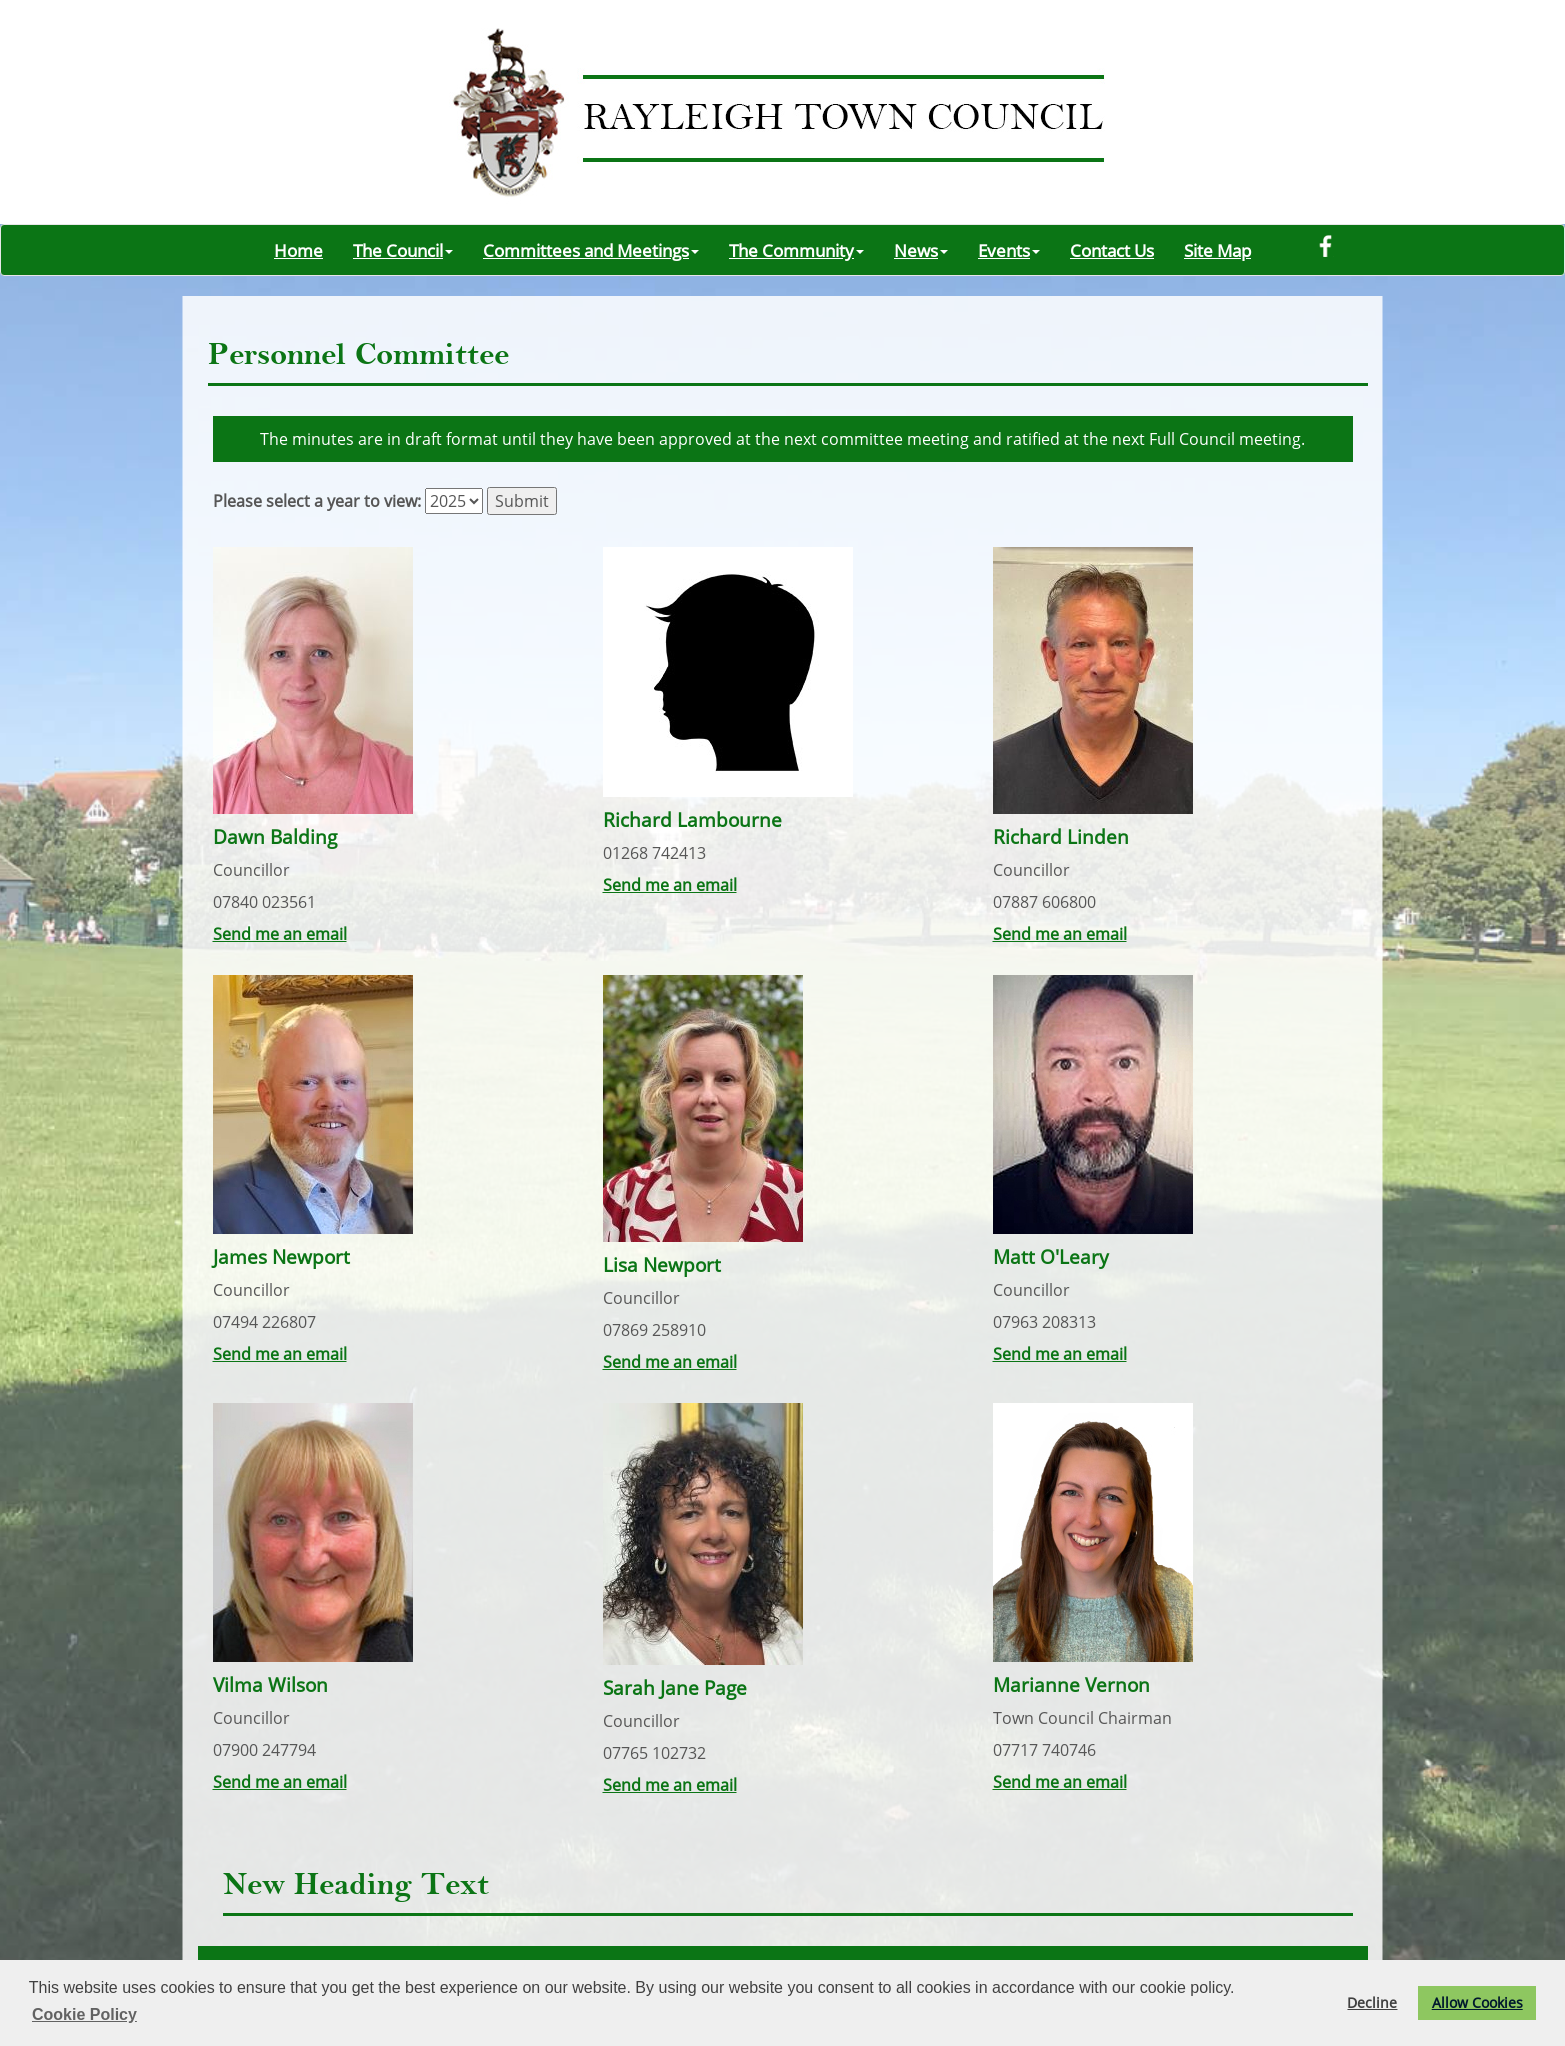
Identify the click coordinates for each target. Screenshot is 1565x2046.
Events (1009, 250)
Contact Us (1112, 250)
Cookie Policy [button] (84, 2014)
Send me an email (280, 934)
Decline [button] (1372, 2002)
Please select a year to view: (317, 501)
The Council (403, 250)
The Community (796, 250)
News (921, 250)
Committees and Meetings (591, 250)
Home (298, 250)
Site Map (1217, 250)
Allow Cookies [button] (1477, 2002)
